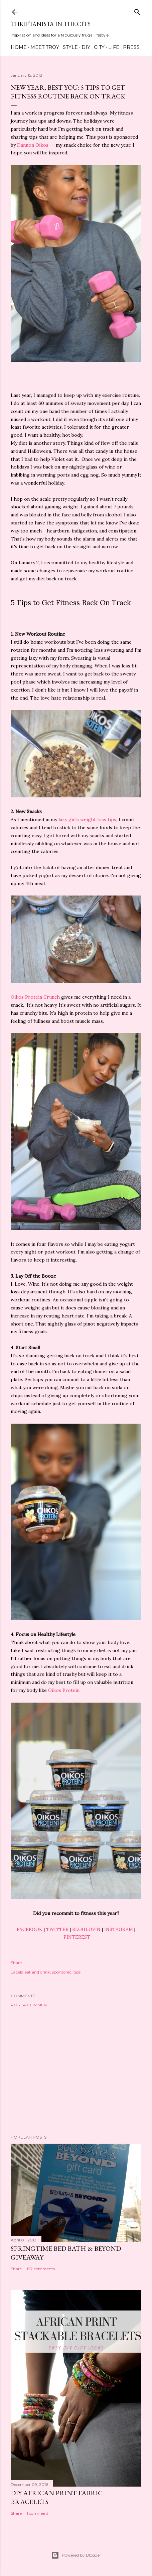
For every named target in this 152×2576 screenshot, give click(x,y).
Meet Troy (44, 47)
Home (19, 47)
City (99, 47)
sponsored (61, 1972)
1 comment (37, 2513)
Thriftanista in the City (51, 24)
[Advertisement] (76, 2071)
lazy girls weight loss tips (87, 819)
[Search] (137, 10)
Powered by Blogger (76, 2555)
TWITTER (57, 1929)
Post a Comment (30, 2004)
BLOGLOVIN (86, 1929)
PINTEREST (76, 1937)
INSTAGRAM (118, 1929)
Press (131, 47)
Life (113, 47)
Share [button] (16, 1962)
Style (70, 47)
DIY (86, 47)
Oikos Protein (64, 1690)
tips (77, 1972)
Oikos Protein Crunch (35, 997)
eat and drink (37, 1972)
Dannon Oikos (32, 145)
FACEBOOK (29, 1929)
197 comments (41, 2268)
